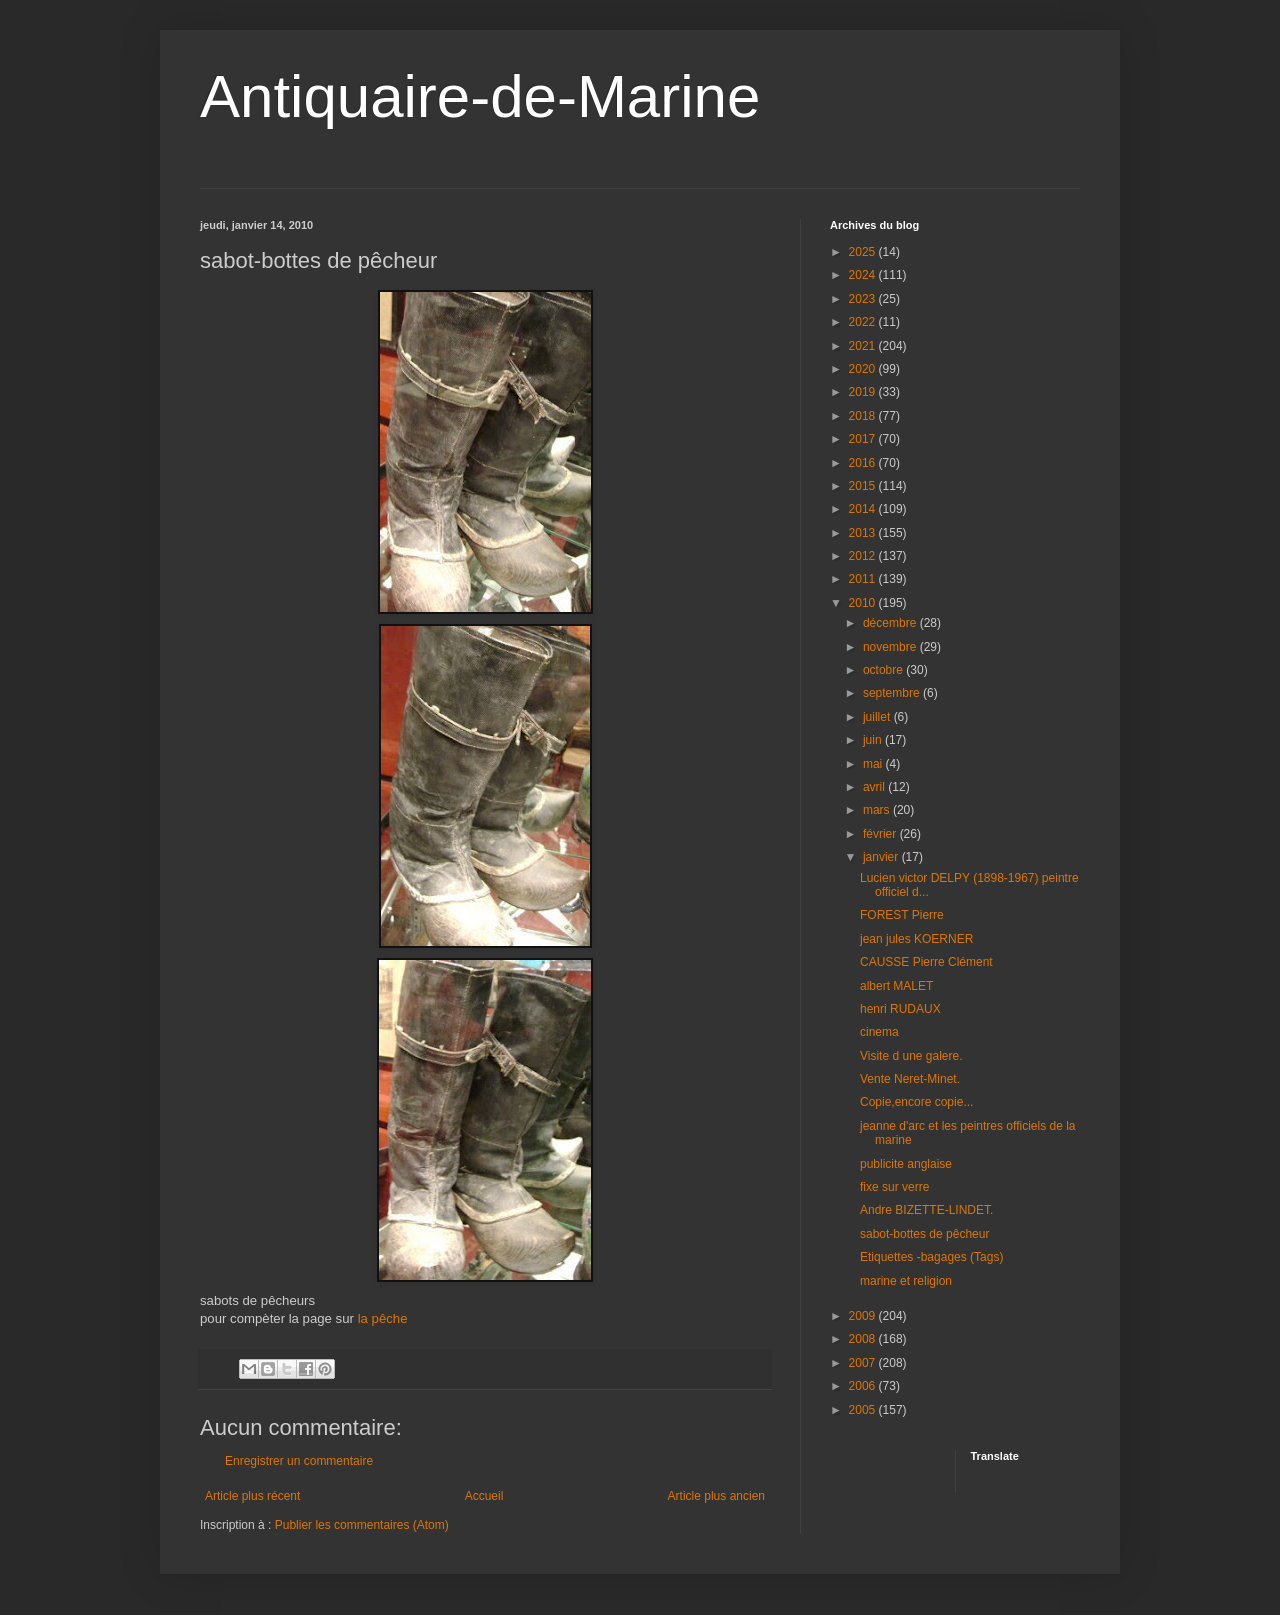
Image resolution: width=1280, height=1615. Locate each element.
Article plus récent (252, 1496)
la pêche (383, 1318)
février (881, 834)
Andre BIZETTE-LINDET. (926, 1210)
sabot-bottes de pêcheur (924, 1234)
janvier (882, 857)
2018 (864, 416)
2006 (864, 1386)
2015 (864, 486)
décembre (891, 623)
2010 (864, 603)
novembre (891, 647)
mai (874, 764)
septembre (893, 693)
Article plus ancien (716, 1496)
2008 (864, 1339)
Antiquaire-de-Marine (480, 96)
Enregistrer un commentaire (299, 1461)
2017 (864, 439)
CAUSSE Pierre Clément (926, 962)
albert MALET (896, 986)
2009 (864, 1316)
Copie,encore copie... (916, 1102)
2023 (864, 299)
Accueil (484, 1496)
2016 (864, 463)
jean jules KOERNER (916, 939)
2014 (864, 509)
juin (874, 740)
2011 (864, 579)
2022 (864, 322)
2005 (864, 1410)
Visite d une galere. (911, 1056)
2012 (864, 556)
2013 (864, 533)
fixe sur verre (894, 1187)
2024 (864, 275)
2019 (864, 392)
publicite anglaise (906, 1164)
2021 (864, 346)
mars (878, 810)
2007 (864, 1363)
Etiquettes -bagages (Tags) (931, 1257)
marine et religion (906, 1281)
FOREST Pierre (902, 915)
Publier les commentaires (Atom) (362, 1525)
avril (875, 787)
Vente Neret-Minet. (910, 1079)
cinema (879, 1032)
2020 (864, 369)
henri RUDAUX (900, 1009)
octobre (884, 670)
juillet (878, 717)
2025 (864, 252)
